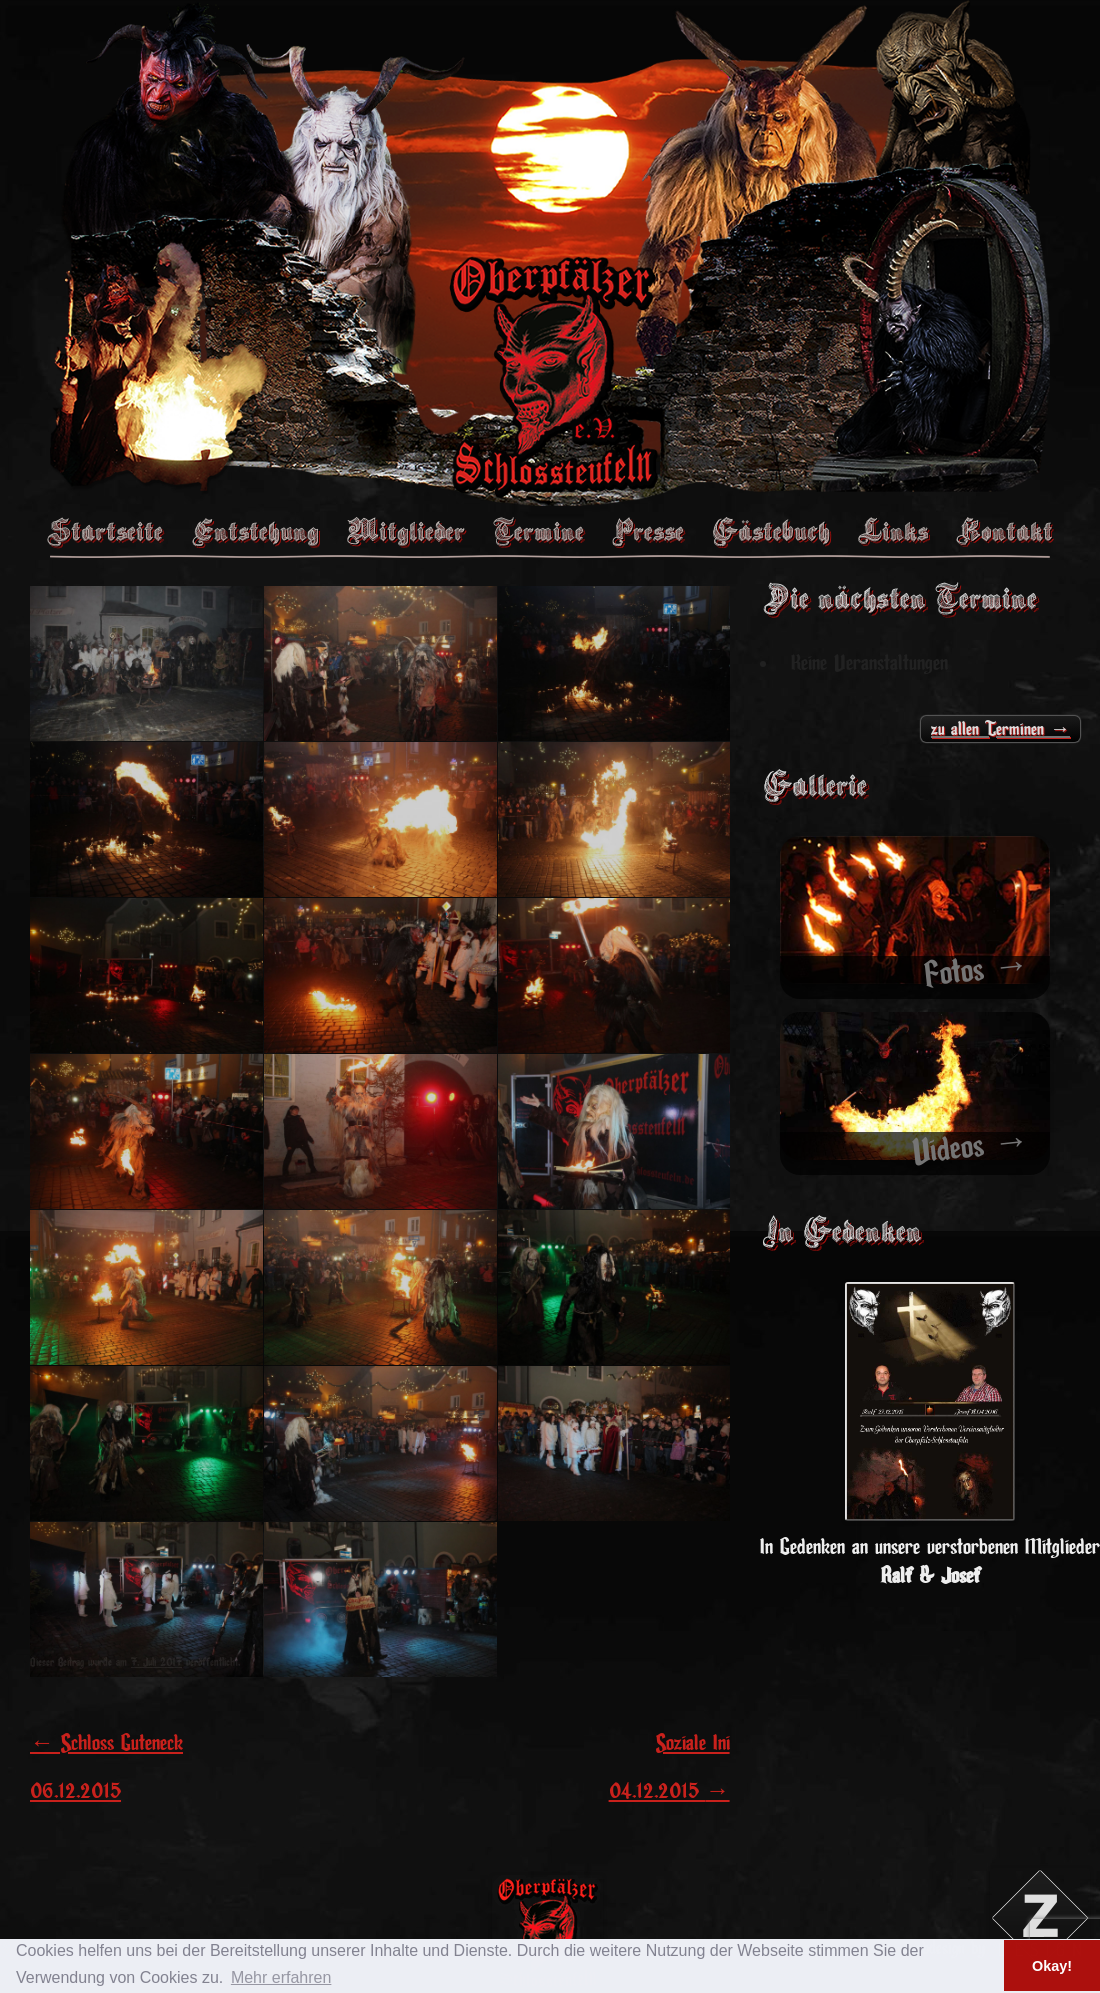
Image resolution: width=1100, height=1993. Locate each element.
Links (893, 531)
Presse (648, 531)
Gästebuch (771, 531)
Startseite (105, 531)
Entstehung (255, 531)
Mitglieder (406, 531)
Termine (538, 531)
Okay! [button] (1052, 1966)
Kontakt (1004, 531)
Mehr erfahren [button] (281, 1977)
